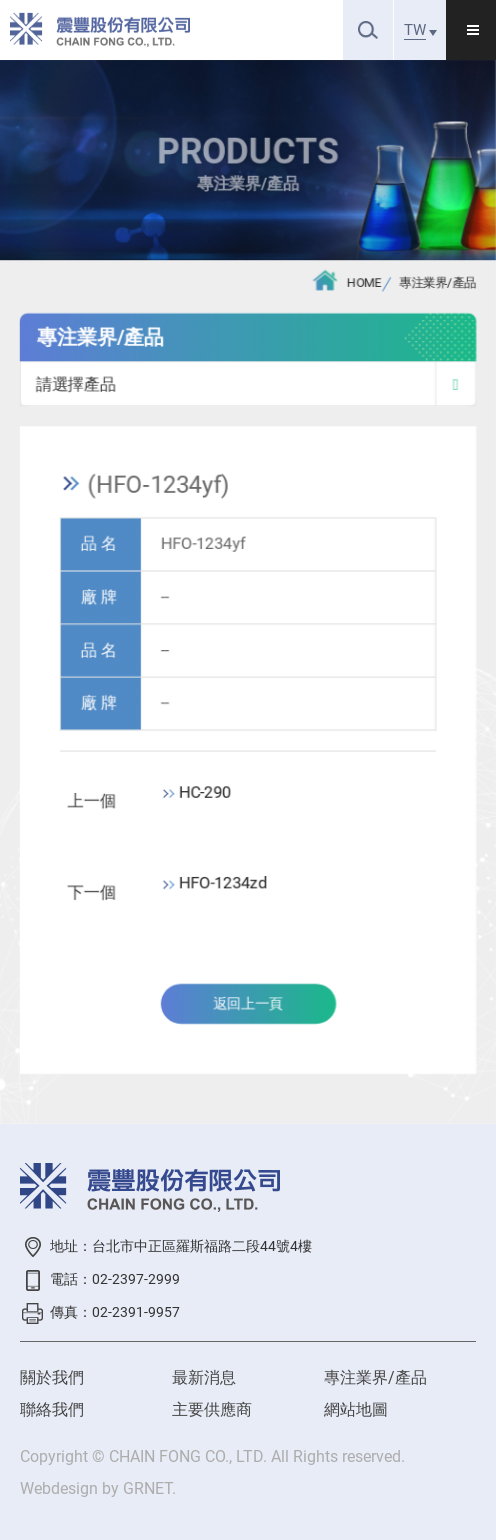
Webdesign (59, 1488)
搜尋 (368, 29)
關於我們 (52, 1377)
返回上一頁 (248, 1005)
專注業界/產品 (437, 284)
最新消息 (204, 1377)
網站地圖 (356, 1409)
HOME (347, 281)
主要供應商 (212, 1409)
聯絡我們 (52, 1409)
